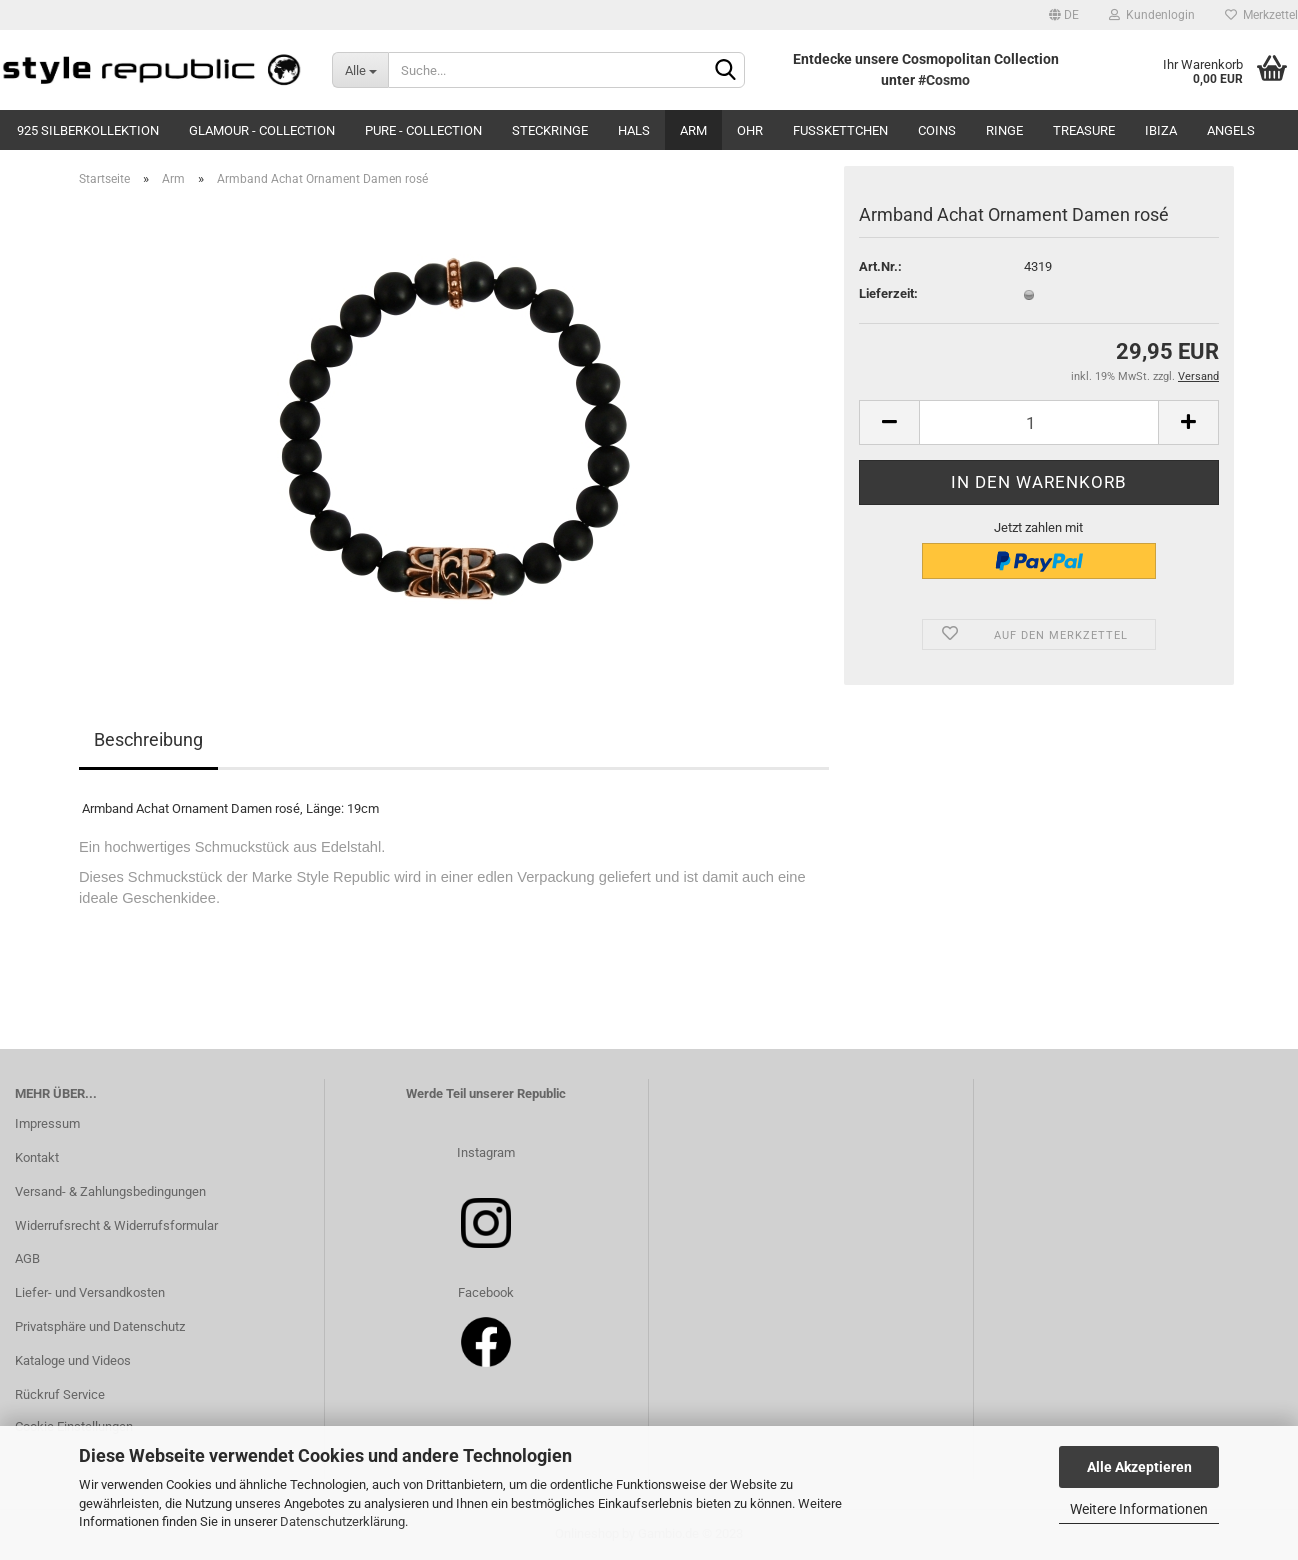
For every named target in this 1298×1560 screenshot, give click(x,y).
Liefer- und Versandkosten (90, 1292)
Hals (634, 130)
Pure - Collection (423, 130)
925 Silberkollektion (88, 130)
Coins (937, 130)
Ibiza (1161, 130)
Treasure (1084, 130)
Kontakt (37, 1157)
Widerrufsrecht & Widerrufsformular (116, 1225)
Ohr (750, 130)
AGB (27, 1258)
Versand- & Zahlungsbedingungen (110, 1191)
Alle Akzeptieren (1139, 1467)
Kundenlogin (1152, 15)
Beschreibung (148, 739)
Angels (1231, 130)
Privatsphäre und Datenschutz (100, 1326)
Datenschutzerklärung (342, 1521)
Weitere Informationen (1139, 1509)
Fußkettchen (840, 130)
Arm (693, 130)
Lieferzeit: (888, 293)
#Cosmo (944, 80)
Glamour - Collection (262, 130)
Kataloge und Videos (73, 1360)
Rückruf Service (60, 1394)
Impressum (47, 1123)
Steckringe (550, 130)
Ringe (1004, 130)
